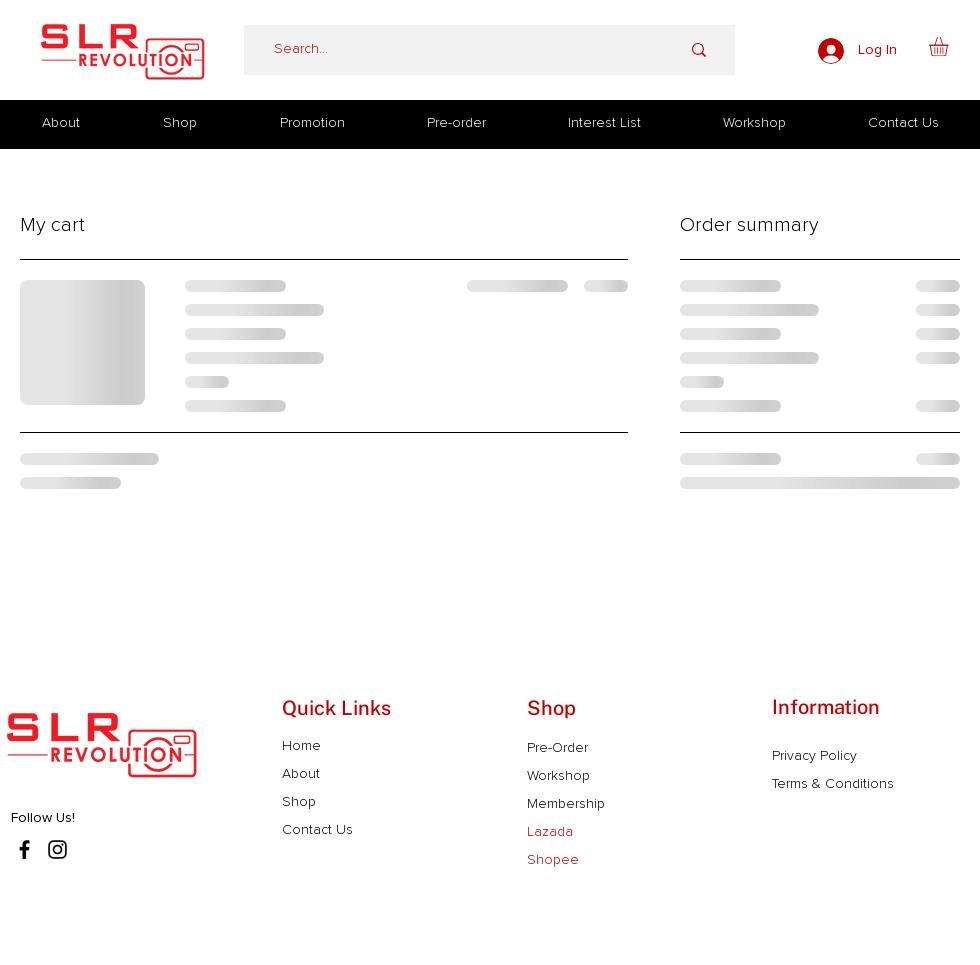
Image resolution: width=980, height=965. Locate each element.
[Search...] (447, 50)
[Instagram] (57, 849)
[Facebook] (24, 849)
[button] (950, 46)
